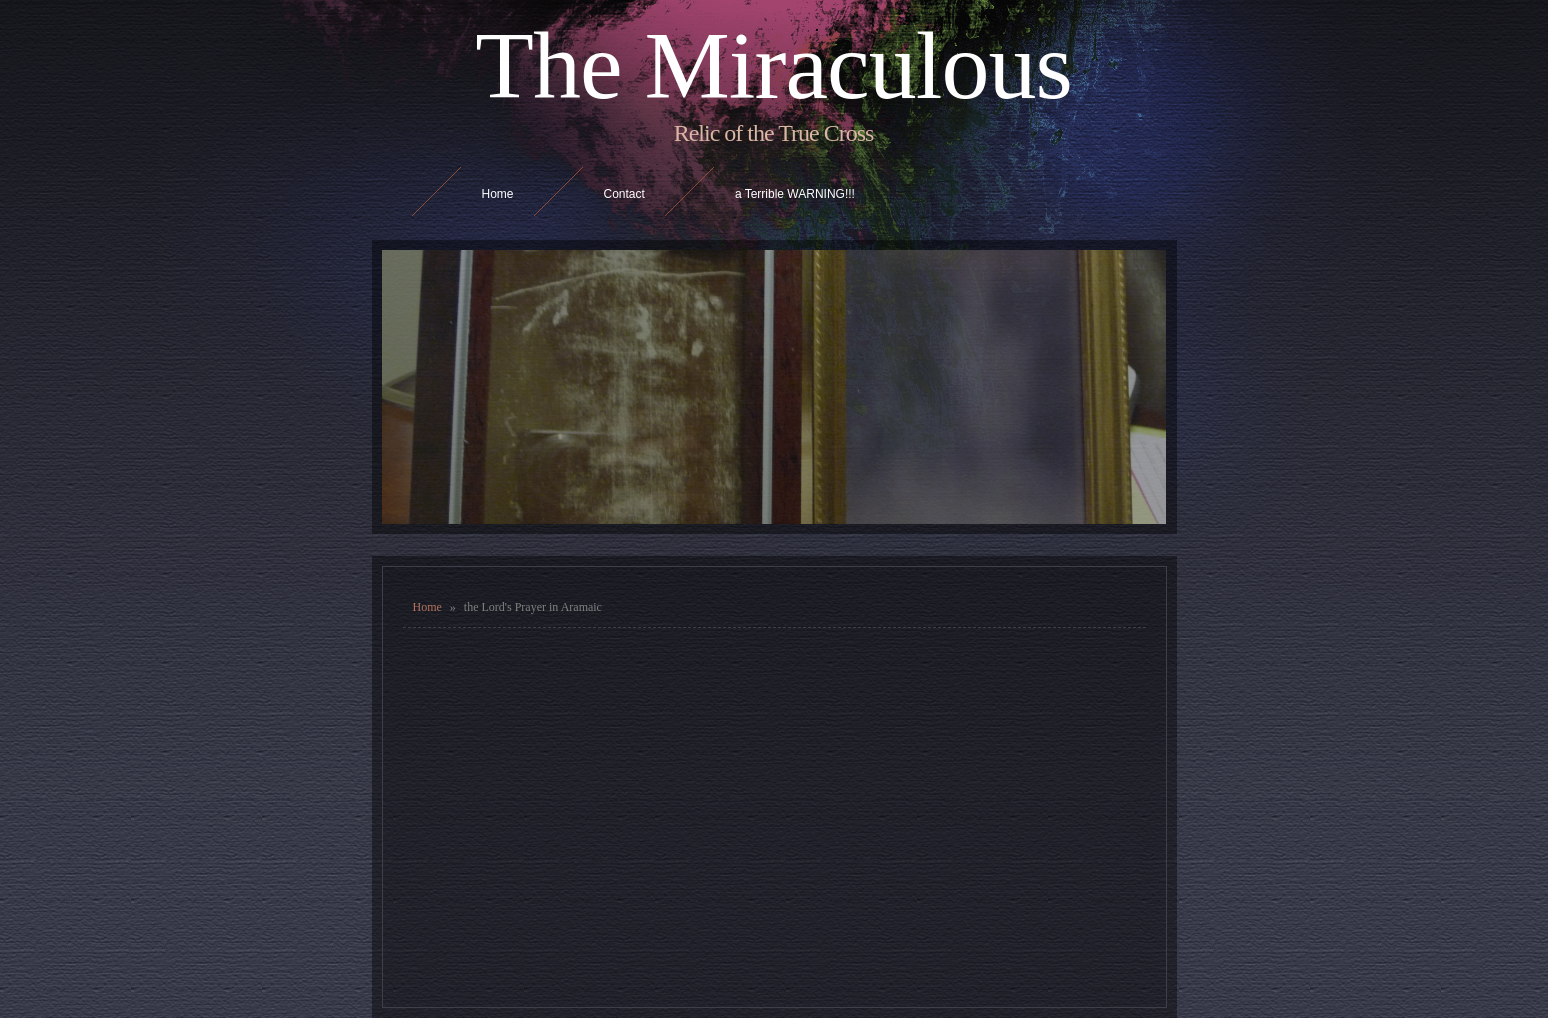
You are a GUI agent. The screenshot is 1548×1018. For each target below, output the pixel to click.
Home (427, 607)
